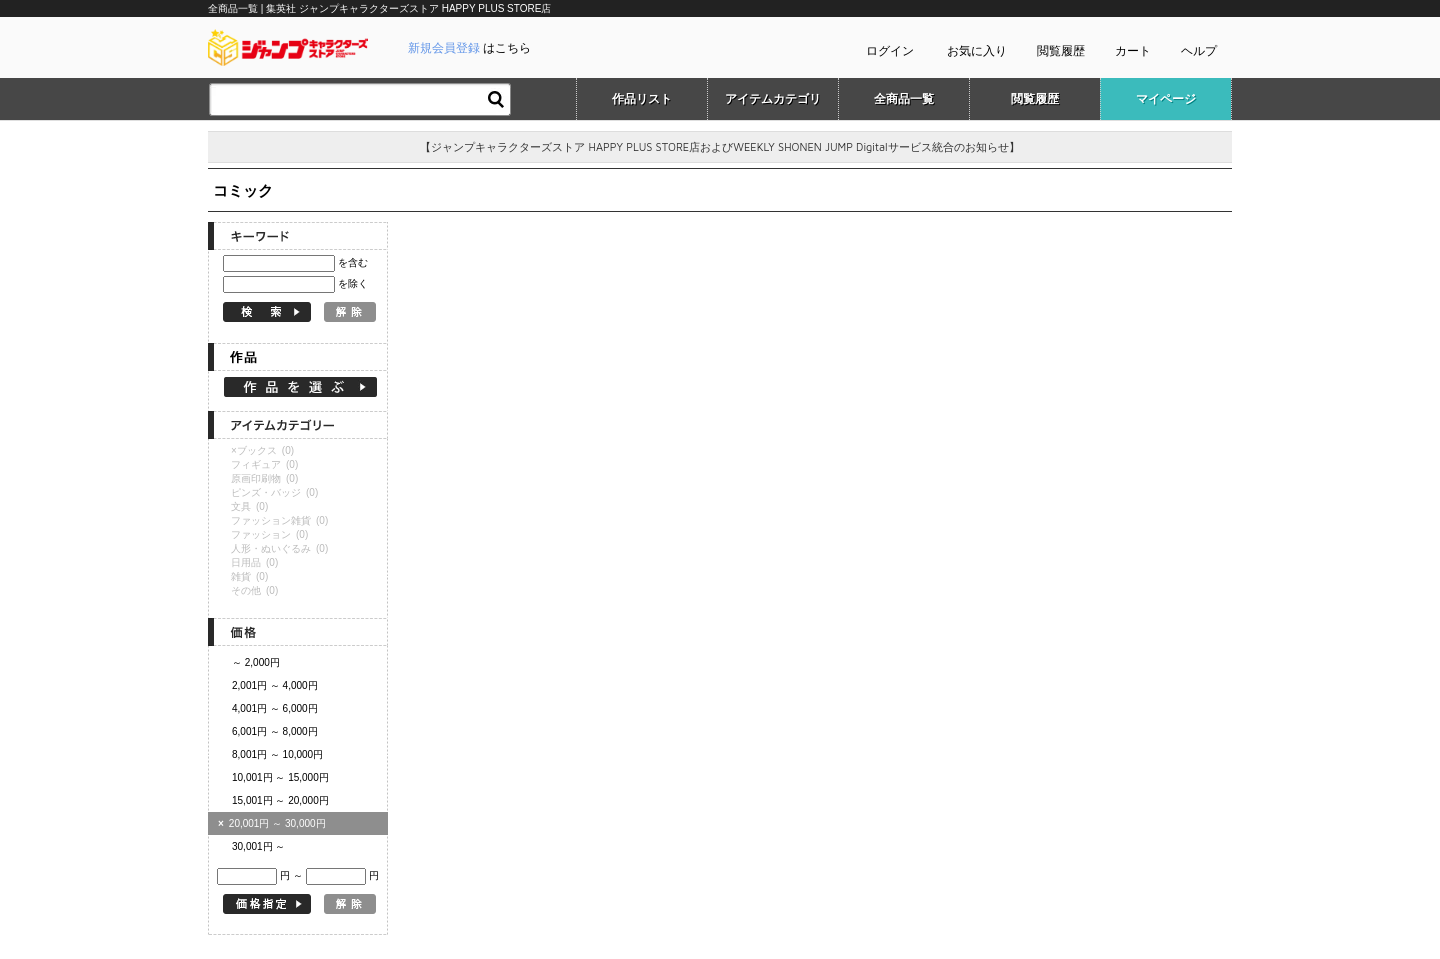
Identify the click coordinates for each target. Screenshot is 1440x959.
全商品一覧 (904, 99)
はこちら (469, 48)
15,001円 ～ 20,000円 (280, 800)
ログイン (890, 51)
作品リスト (642, 99)
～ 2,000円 (256, 662)
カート (1133, 51)
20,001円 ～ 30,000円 (272, 823)
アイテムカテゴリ (773, 99)
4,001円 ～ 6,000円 (275, 708)
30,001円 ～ (258, 846)
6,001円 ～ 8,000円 (275, 731)
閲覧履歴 (1061, 51)
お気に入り (977, 51)
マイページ (1166, 99)
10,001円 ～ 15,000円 (280, 777)
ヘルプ (1199, 51)
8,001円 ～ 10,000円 (277, 754)
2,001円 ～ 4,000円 (275, 685)
